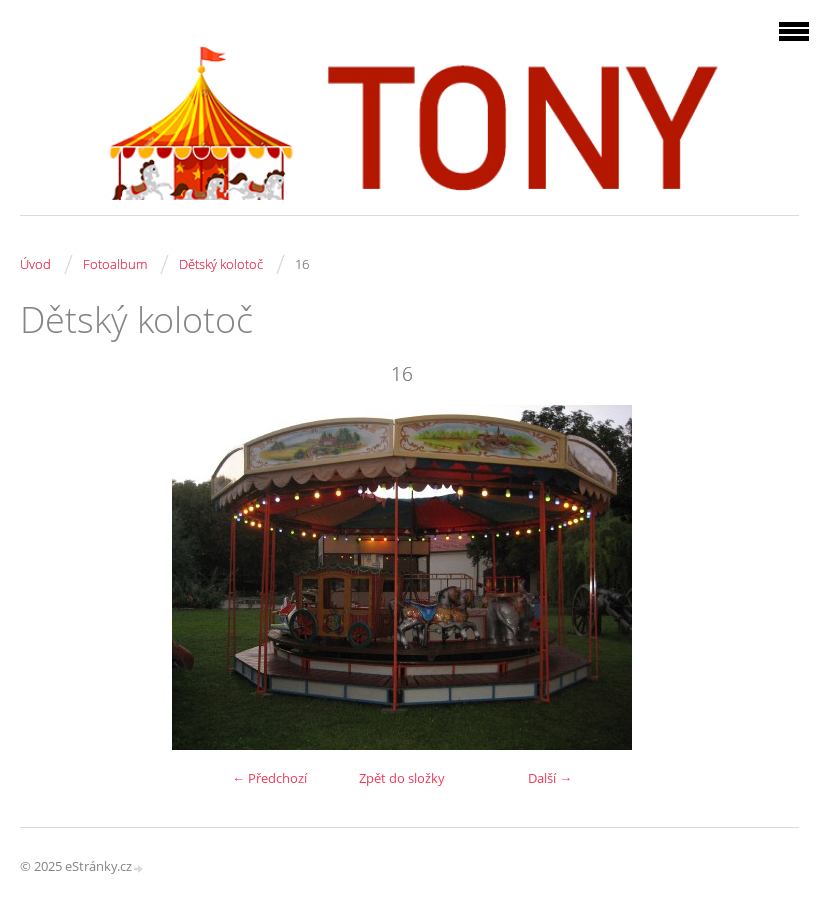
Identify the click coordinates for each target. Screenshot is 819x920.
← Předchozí (269, 778)
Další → (550, 778)
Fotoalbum (115, 264)
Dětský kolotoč (221, 264)
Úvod (35, 264)
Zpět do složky (402, 778)
